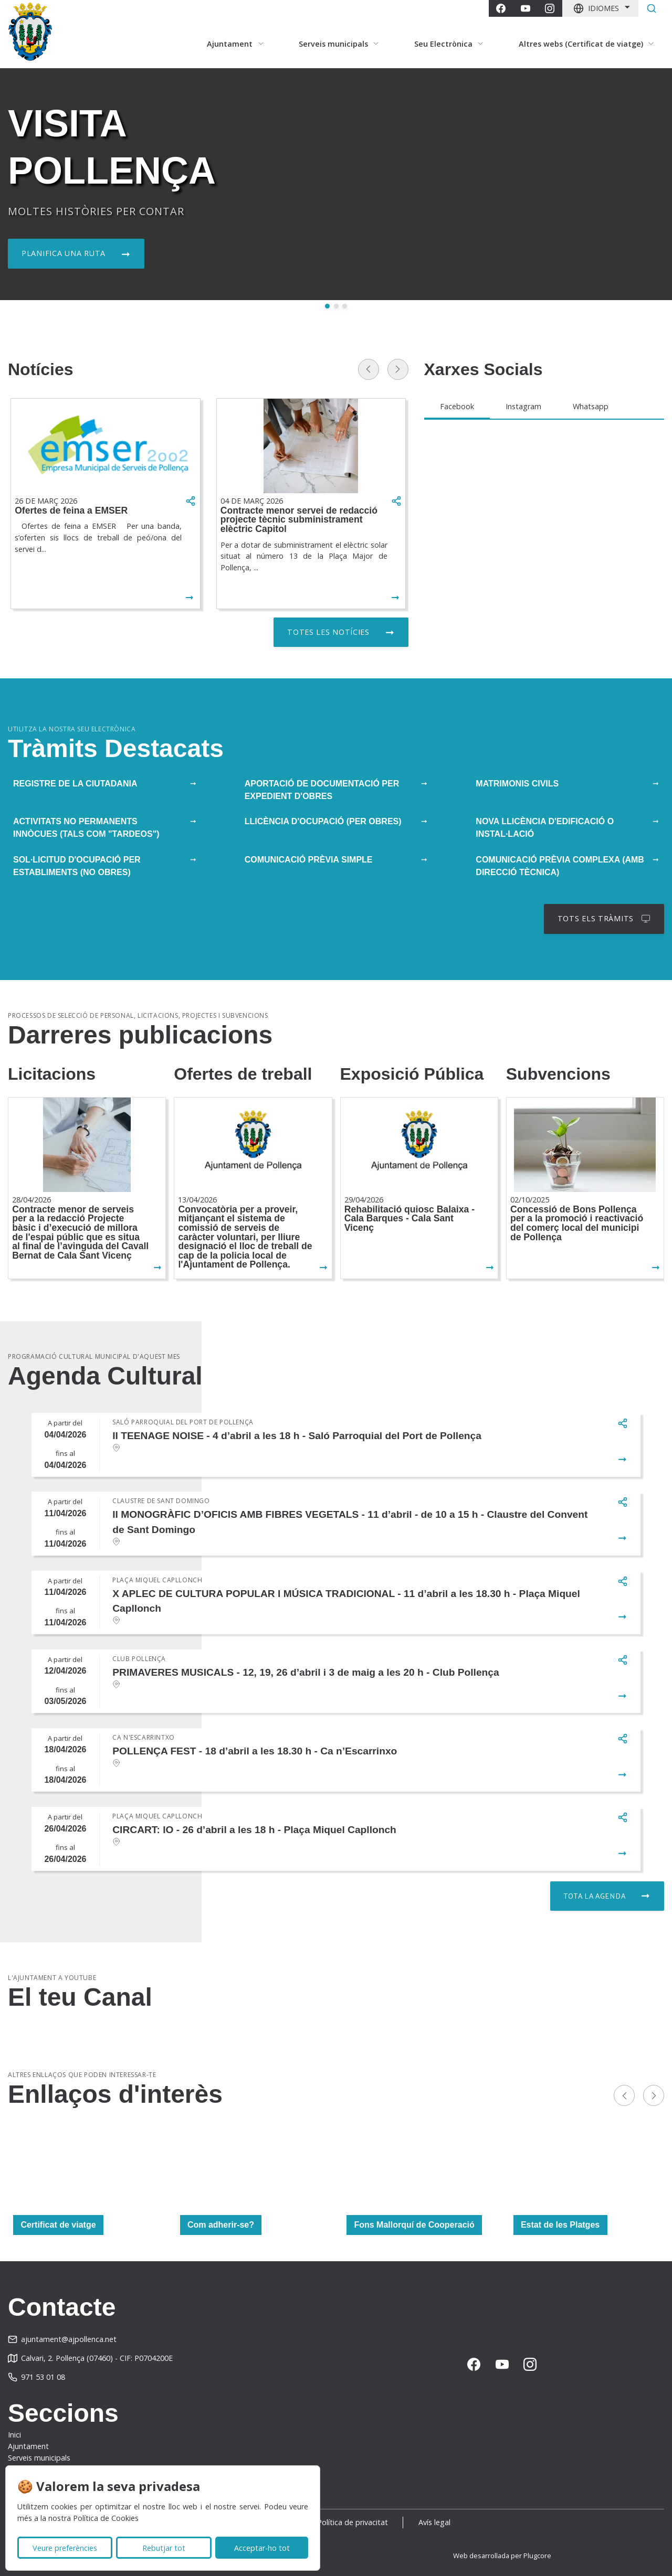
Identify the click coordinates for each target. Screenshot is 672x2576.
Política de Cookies (106, 2518)
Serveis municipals (39, 2458)
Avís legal (434, 2522)
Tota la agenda (594, 1895)
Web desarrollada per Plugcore (502, 2555)
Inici (14, 2435)
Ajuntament (28, 2446)
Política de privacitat (352, 2522)
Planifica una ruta (64, 253)
